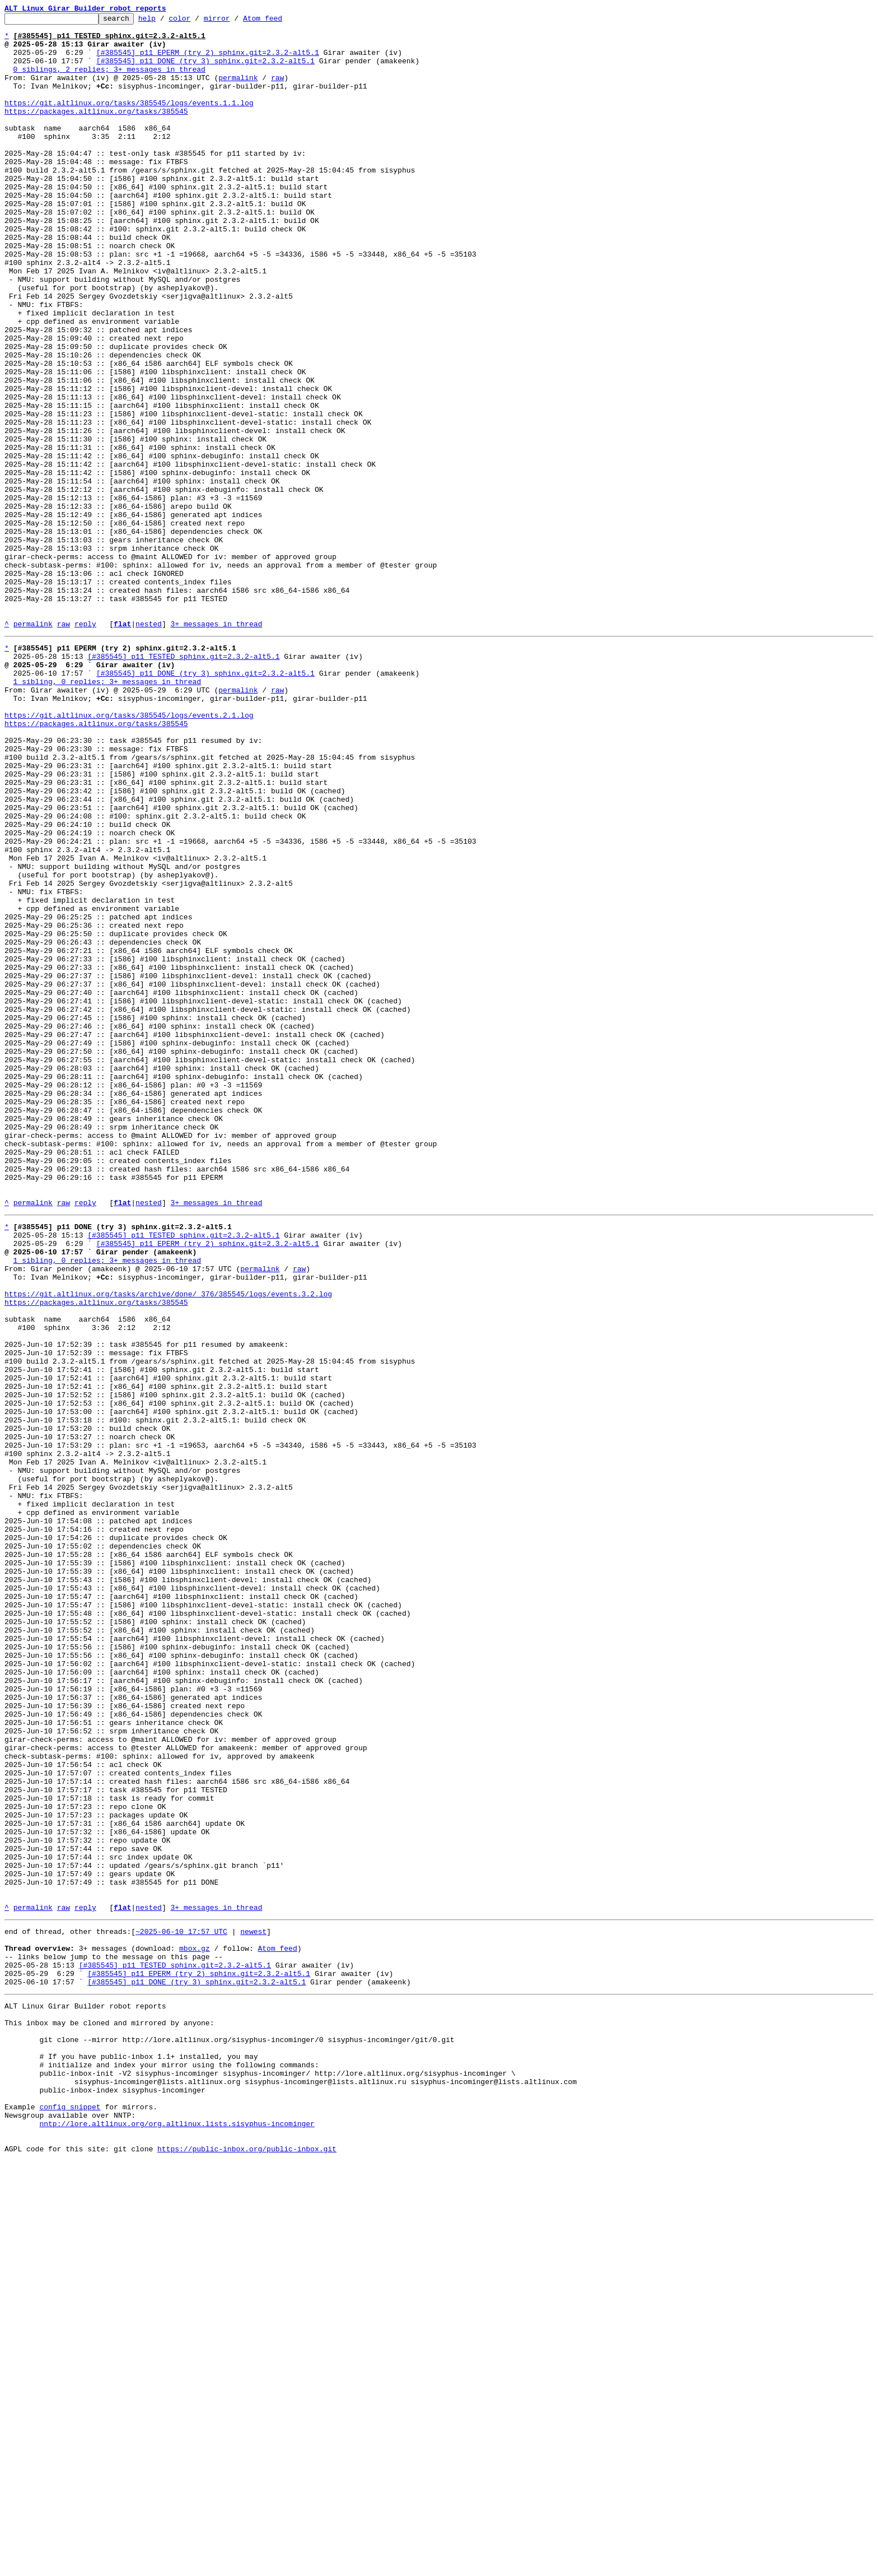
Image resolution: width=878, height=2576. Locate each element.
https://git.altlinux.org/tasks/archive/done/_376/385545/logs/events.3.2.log (168, 1544)
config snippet (69, 2513)
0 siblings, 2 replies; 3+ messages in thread (109, 81)
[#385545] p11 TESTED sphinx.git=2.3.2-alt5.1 (183, 782)
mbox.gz (194, 2326)
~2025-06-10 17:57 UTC (181, 2306)
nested (149, 746)
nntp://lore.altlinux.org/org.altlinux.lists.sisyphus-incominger (176, 2533)
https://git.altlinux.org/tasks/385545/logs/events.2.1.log (129, 853)
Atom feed (280, 21)
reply (85, 746)
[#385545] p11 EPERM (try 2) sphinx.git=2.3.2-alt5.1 (207, 60)
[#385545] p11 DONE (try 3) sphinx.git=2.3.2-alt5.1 (205, 71)
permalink (238, 91)
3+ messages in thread (216, 746)
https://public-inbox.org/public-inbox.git (247, 2564)
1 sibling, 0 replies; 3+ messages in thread (107, 812)
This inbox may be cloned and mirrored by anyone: (109, 2412)
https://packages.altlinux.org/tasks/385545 (96, 131)
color (197, 21)
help (164, 21)
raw (277, 91)
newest (253, 2306)
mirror (234, 21)
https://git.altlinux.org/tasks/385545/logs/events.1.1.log (129, 121)
